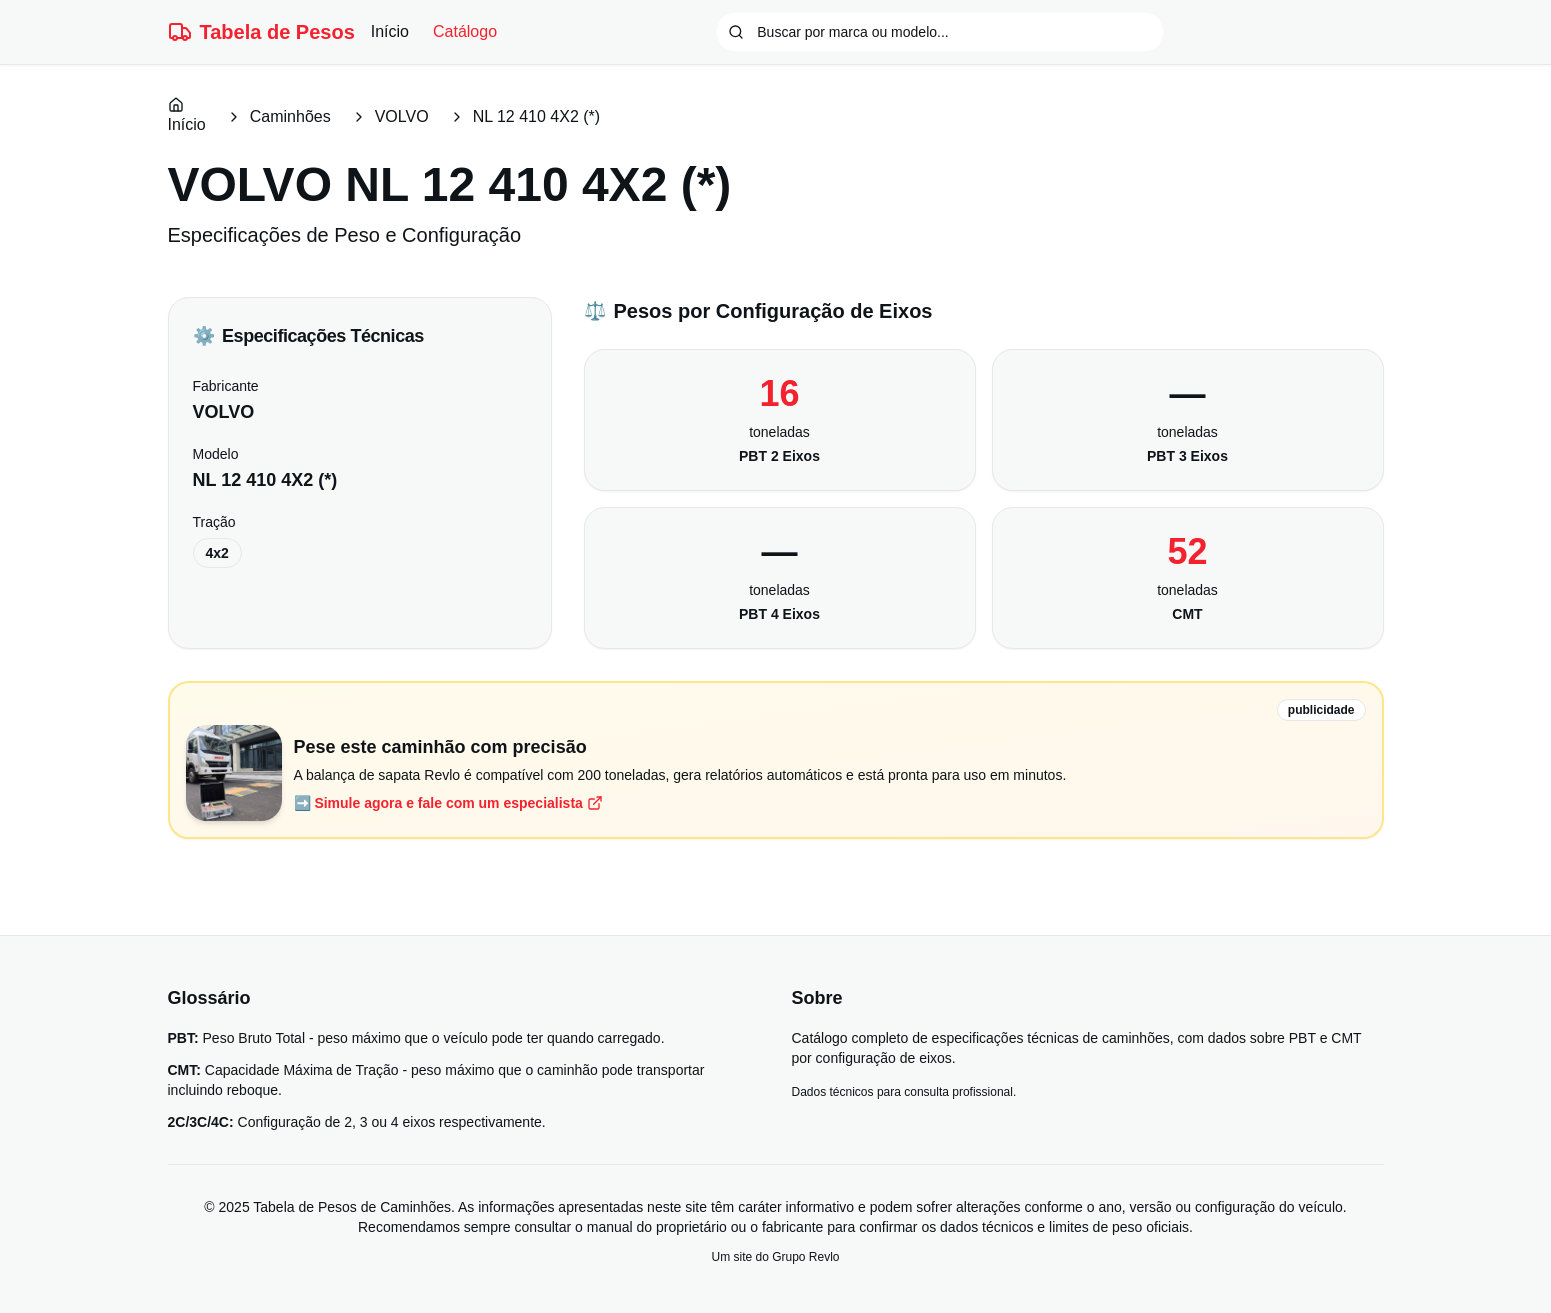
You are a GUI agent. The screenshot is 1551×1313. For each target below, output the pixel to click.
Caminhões (290, 116)
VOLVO (402, 116)
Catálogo (465, 31)
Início (390, 31)
